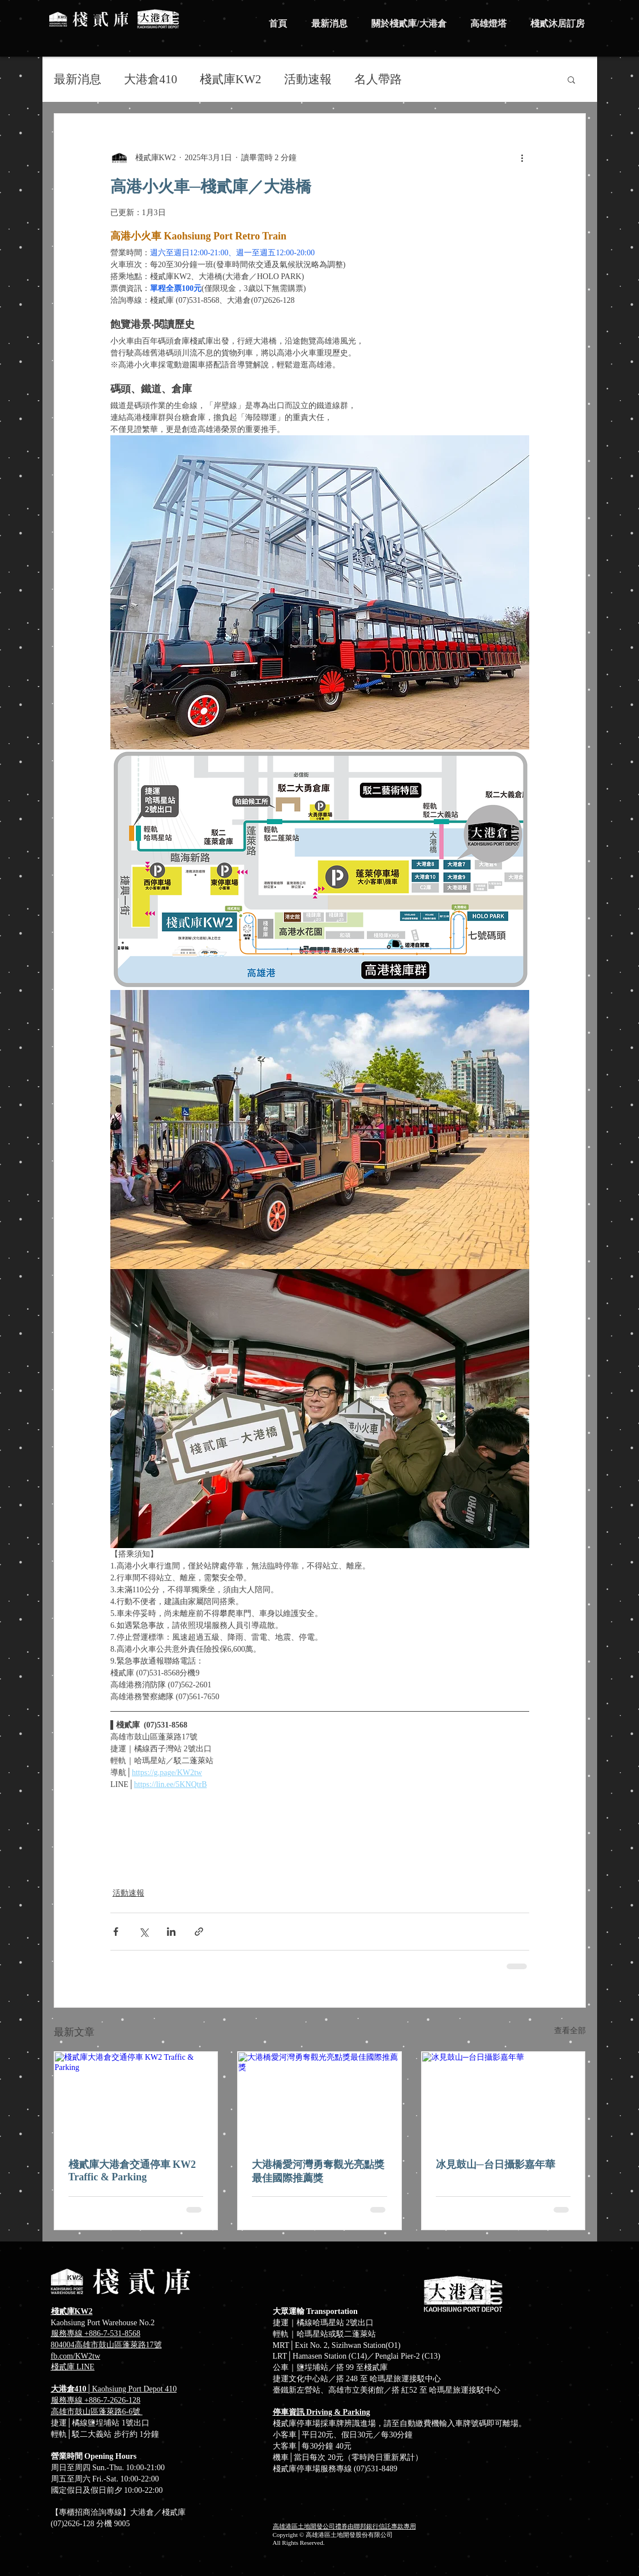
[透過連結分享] (199, 1931)
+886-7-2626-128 (112, 2400)
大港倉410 (151, 79)
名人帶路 (378, 79)
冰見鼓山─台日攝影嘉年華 (495, 2164)
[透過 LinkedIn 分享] (171, 1931)
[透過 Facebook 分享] (115, 1931)
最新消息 (77, 79)
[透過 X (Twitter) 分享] (143, 1931)
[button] (571, 79)
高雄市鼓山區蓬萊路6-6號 (97, 2411)
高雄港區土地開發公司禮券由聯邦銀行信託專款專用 (344, 2526)
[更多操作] (522, 157)
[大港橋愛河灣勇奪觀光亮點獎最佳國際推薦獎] (319, 2098)
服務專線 (68, 2400)
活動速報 (308, 79)
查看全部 (570, 2030)
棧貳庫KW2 (230, 79)
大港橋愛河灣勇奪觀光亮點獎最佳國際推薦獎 (318, 2171)
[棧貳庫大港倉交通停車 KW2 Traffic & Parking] (136, 2098)
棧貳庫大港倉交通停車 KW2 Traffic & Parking (132, 2171)
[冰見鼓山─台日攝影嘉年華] (503, 2098)
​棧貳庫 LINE (73, 2367)
